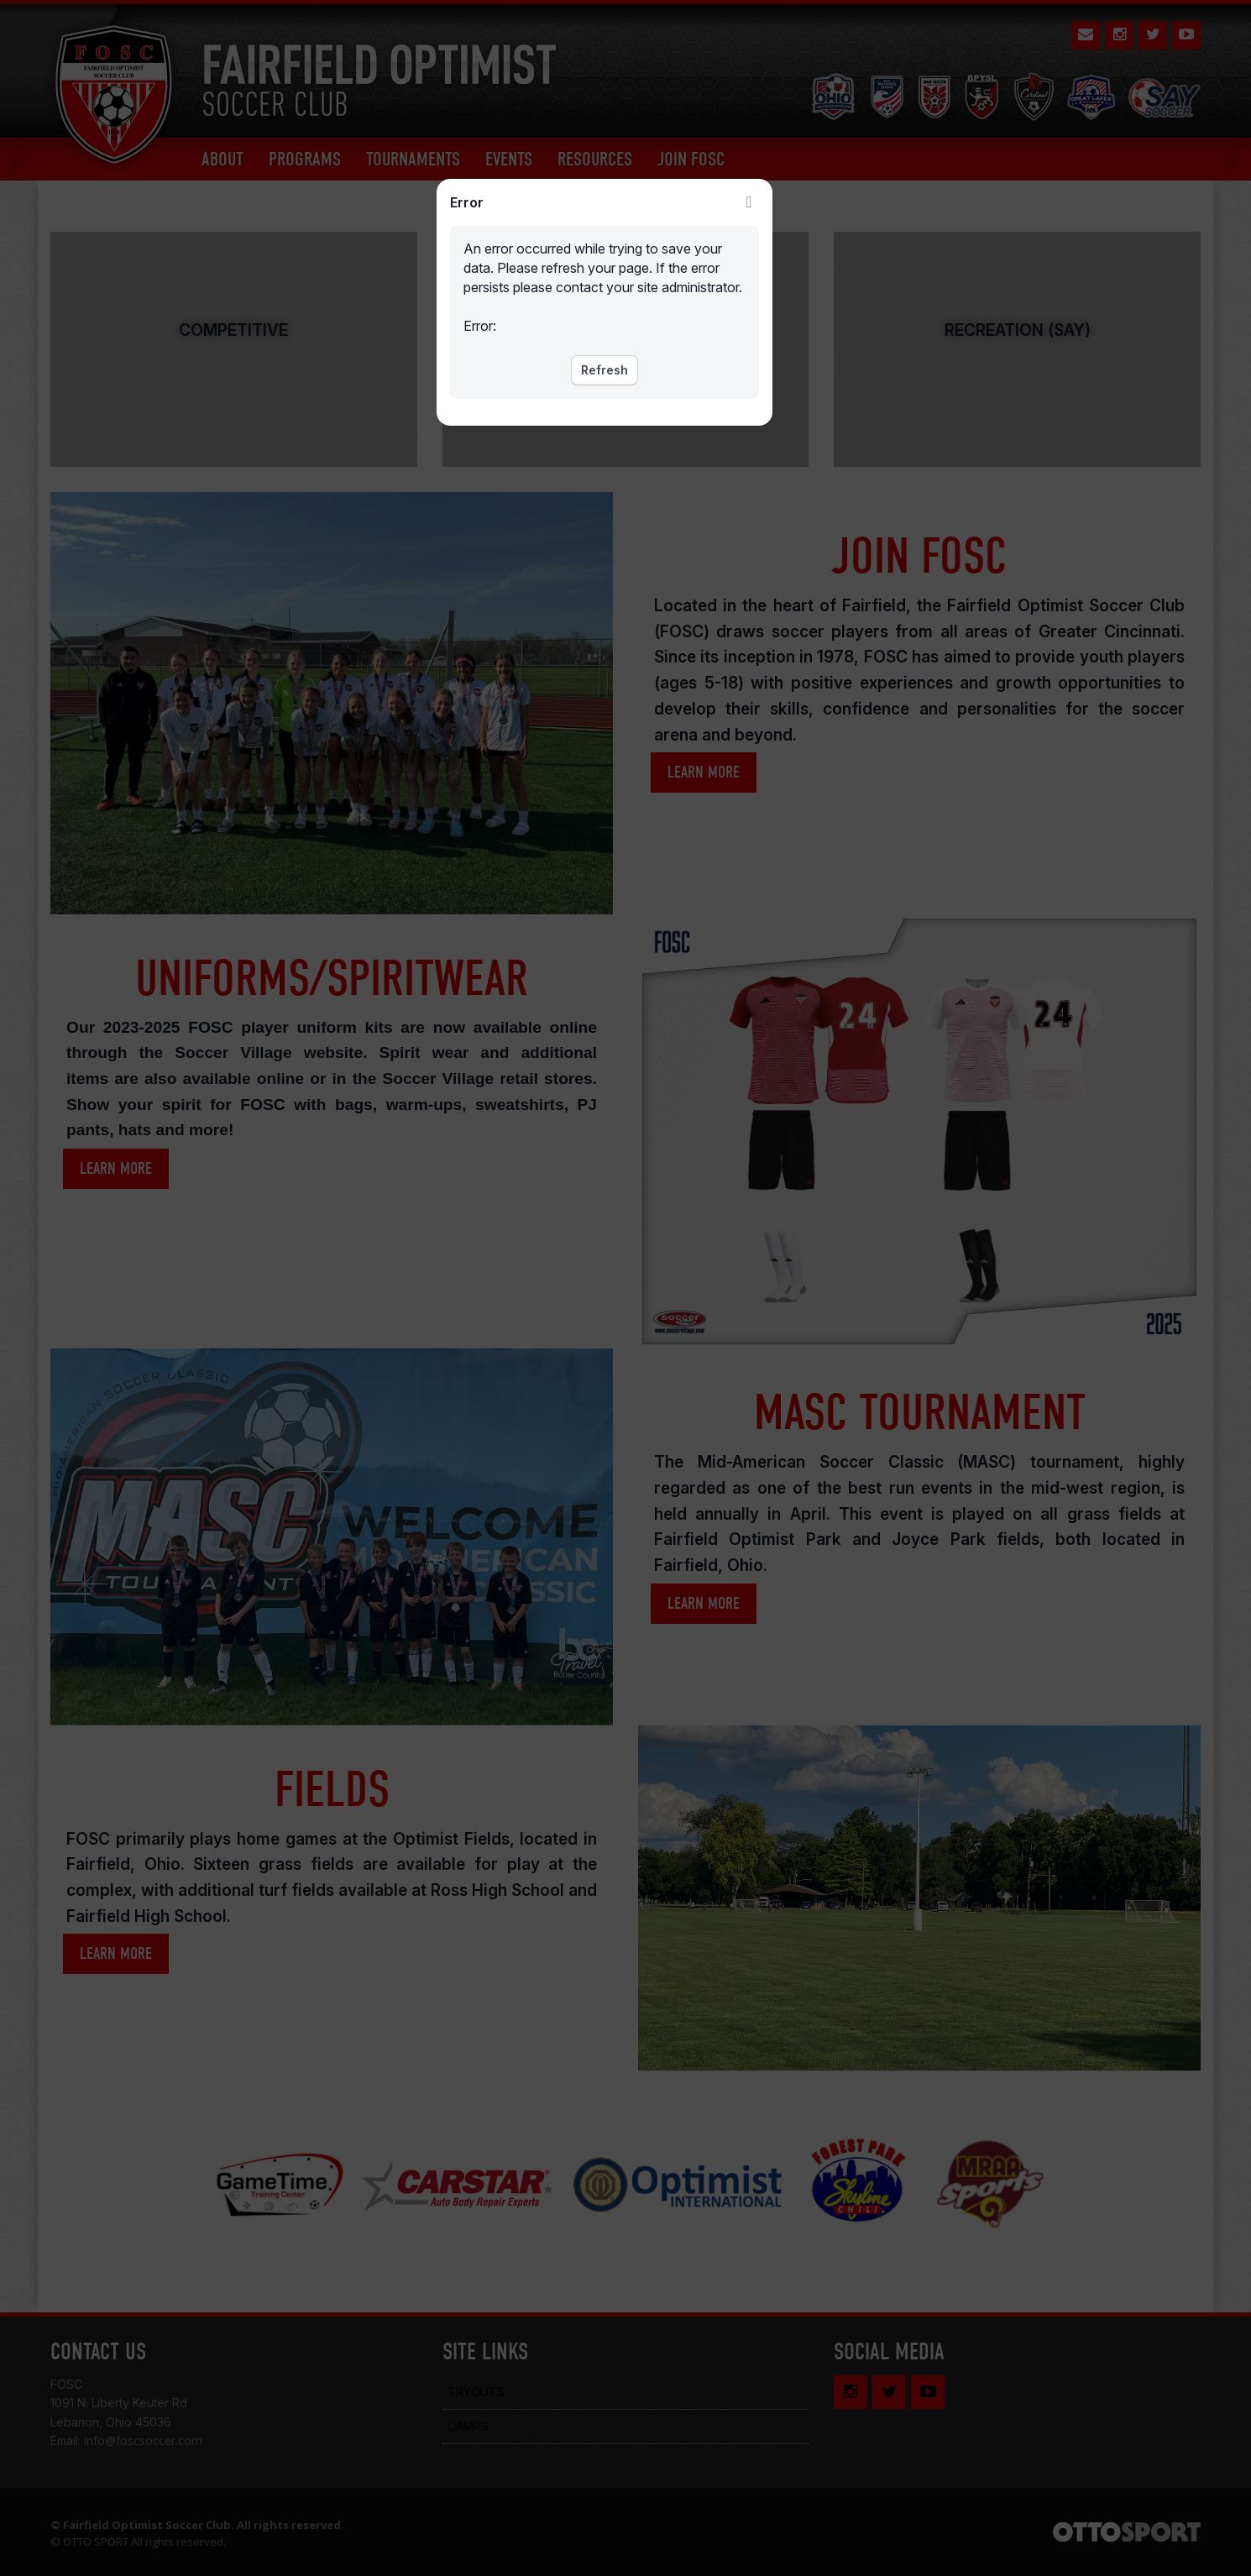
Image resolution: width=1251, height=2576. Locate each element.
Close (749, 202)
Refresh (604, 370)
